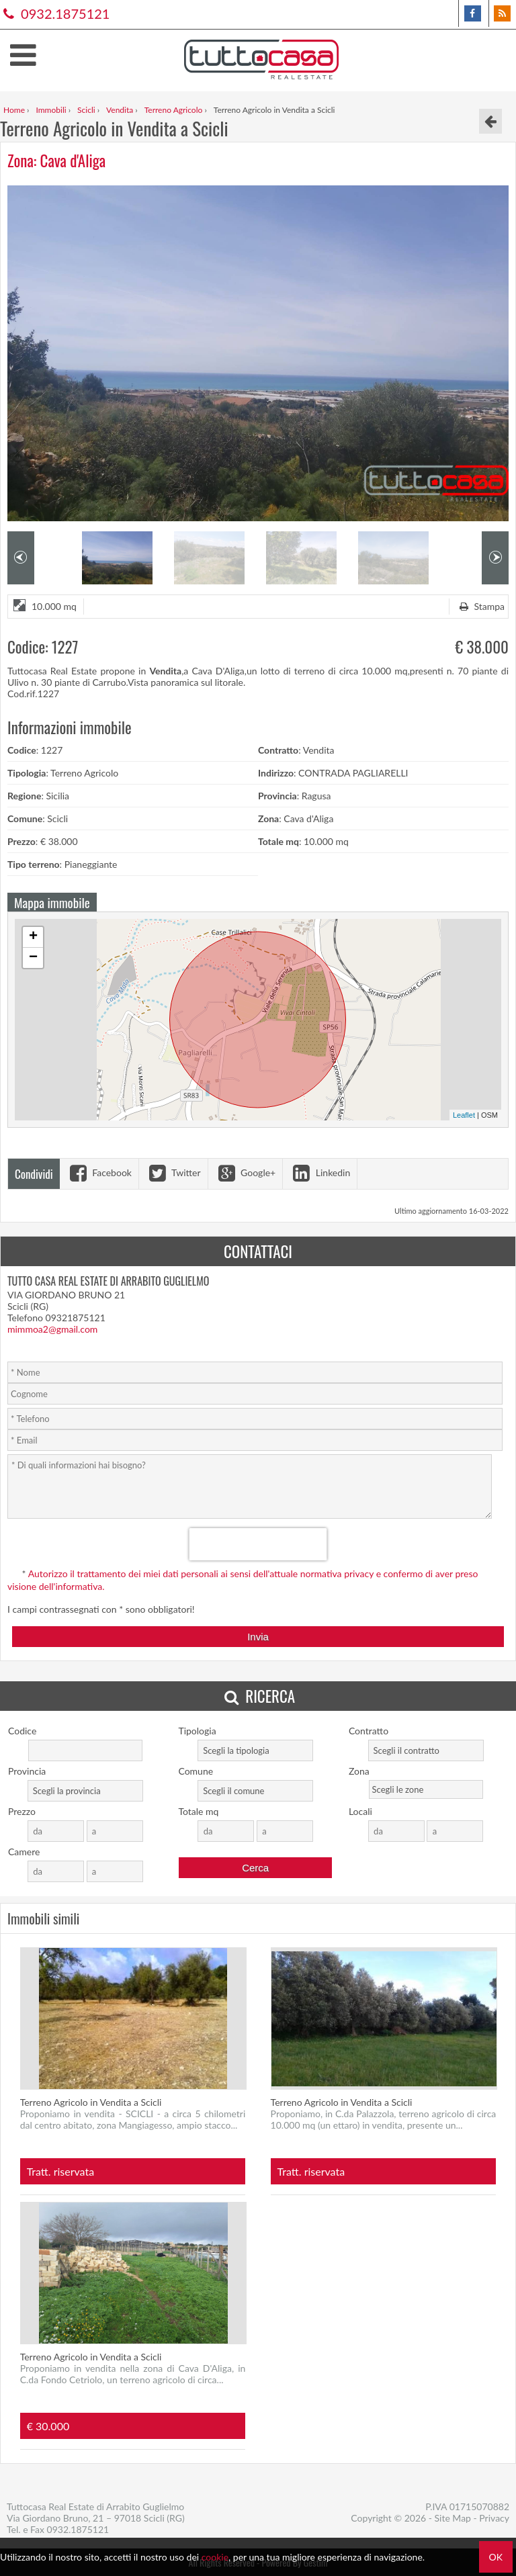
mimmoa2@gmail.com (52, 1329)
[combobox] (255, 1750)
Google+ (245, 1172)
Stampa (480, 606)
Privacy (494, 2518)
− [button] (33, 958)
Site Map (453, 2518)
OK (496, 2557)
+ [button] (33, 937)
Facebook (99, 1172)
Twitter (173, 1172)
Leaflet (464, 1115)
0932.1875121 (55, 13)
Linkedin (320, 1172)
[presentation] (258, 1544)
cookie (215, 2557)
